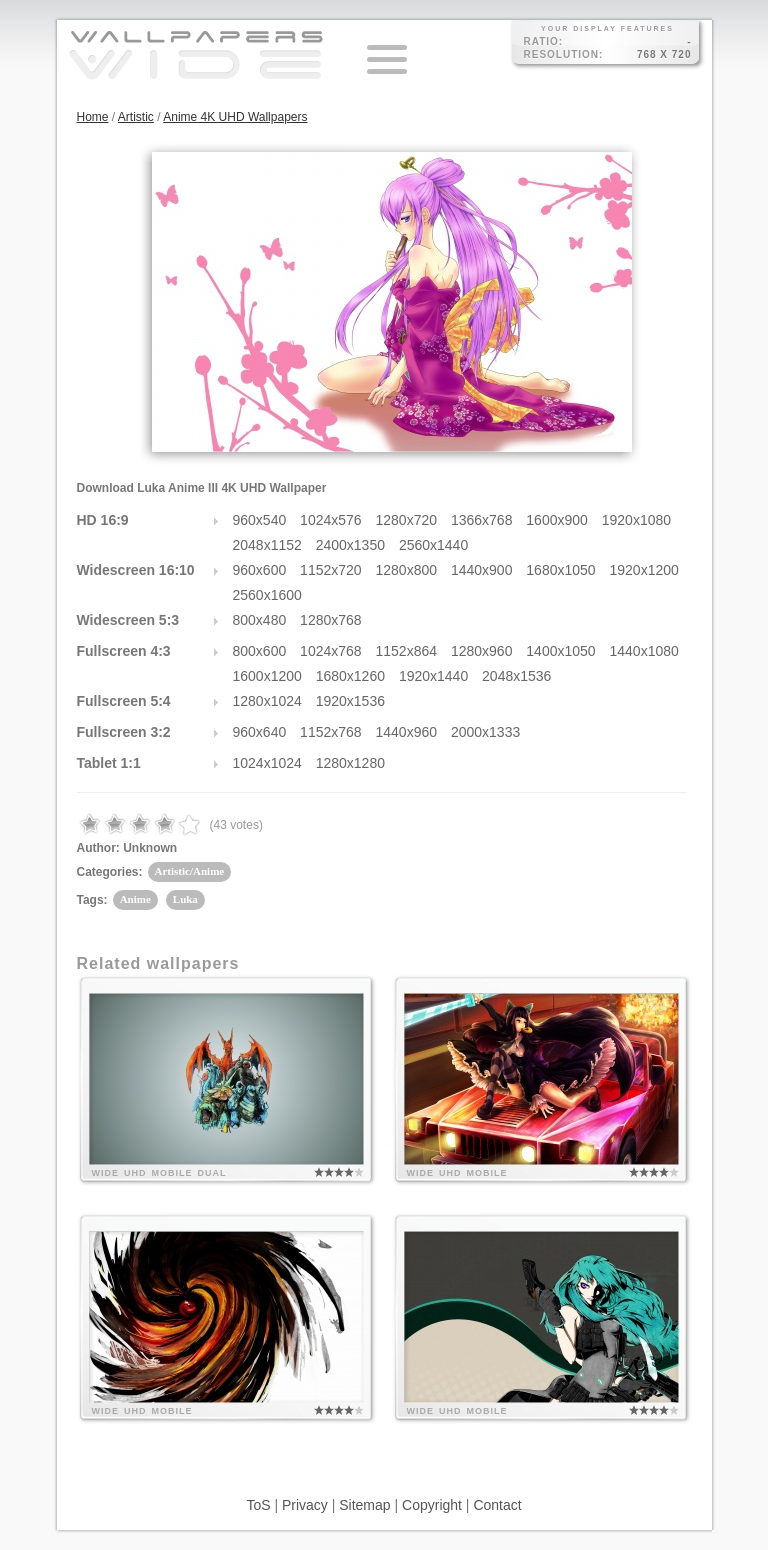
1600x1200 (267, 676)
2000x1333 (485, 732)
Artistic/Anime (190, 871)
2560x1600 (267, 595)
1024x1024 (267, 763)
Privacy (305, 1505)
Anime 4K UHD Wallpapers (235, 117)
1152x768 (331, 732)
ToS (258, 1505)
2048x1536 (516, 676)
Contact (497, 1505)
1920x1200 (644, 570)
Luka (185, 899)
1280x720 (407, 520)
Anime (135, 899)
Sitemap (364, 1505)
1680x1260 (350, 676)
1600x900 (557, 520)
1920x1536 (350, 701)
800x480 (260, 620)
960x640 (260, 732)
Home (93, 117)
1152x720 (331, 570)
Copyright (432, 1505)
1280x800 (407, 570)
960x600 (260, 570)
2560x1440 (433, 545)
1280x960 (482, 651)
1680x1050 (560, 570)
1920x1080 (636, 520)
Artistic (136, 117)
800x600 (260, 651)
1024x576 (331, 520)
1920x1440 (433, 676)
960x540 (260, 520)
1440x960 (407, 732)
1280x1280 (350, 763)
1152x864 (407, 651)
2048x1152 (267, 545)
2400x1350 (350, 545)
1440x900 (482, 570)
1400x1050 (560, 651)
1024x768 (331, 651)
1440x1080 (644, 651)
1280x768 (331, 620)
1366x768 (482, 520)
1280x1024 (267, 701)
